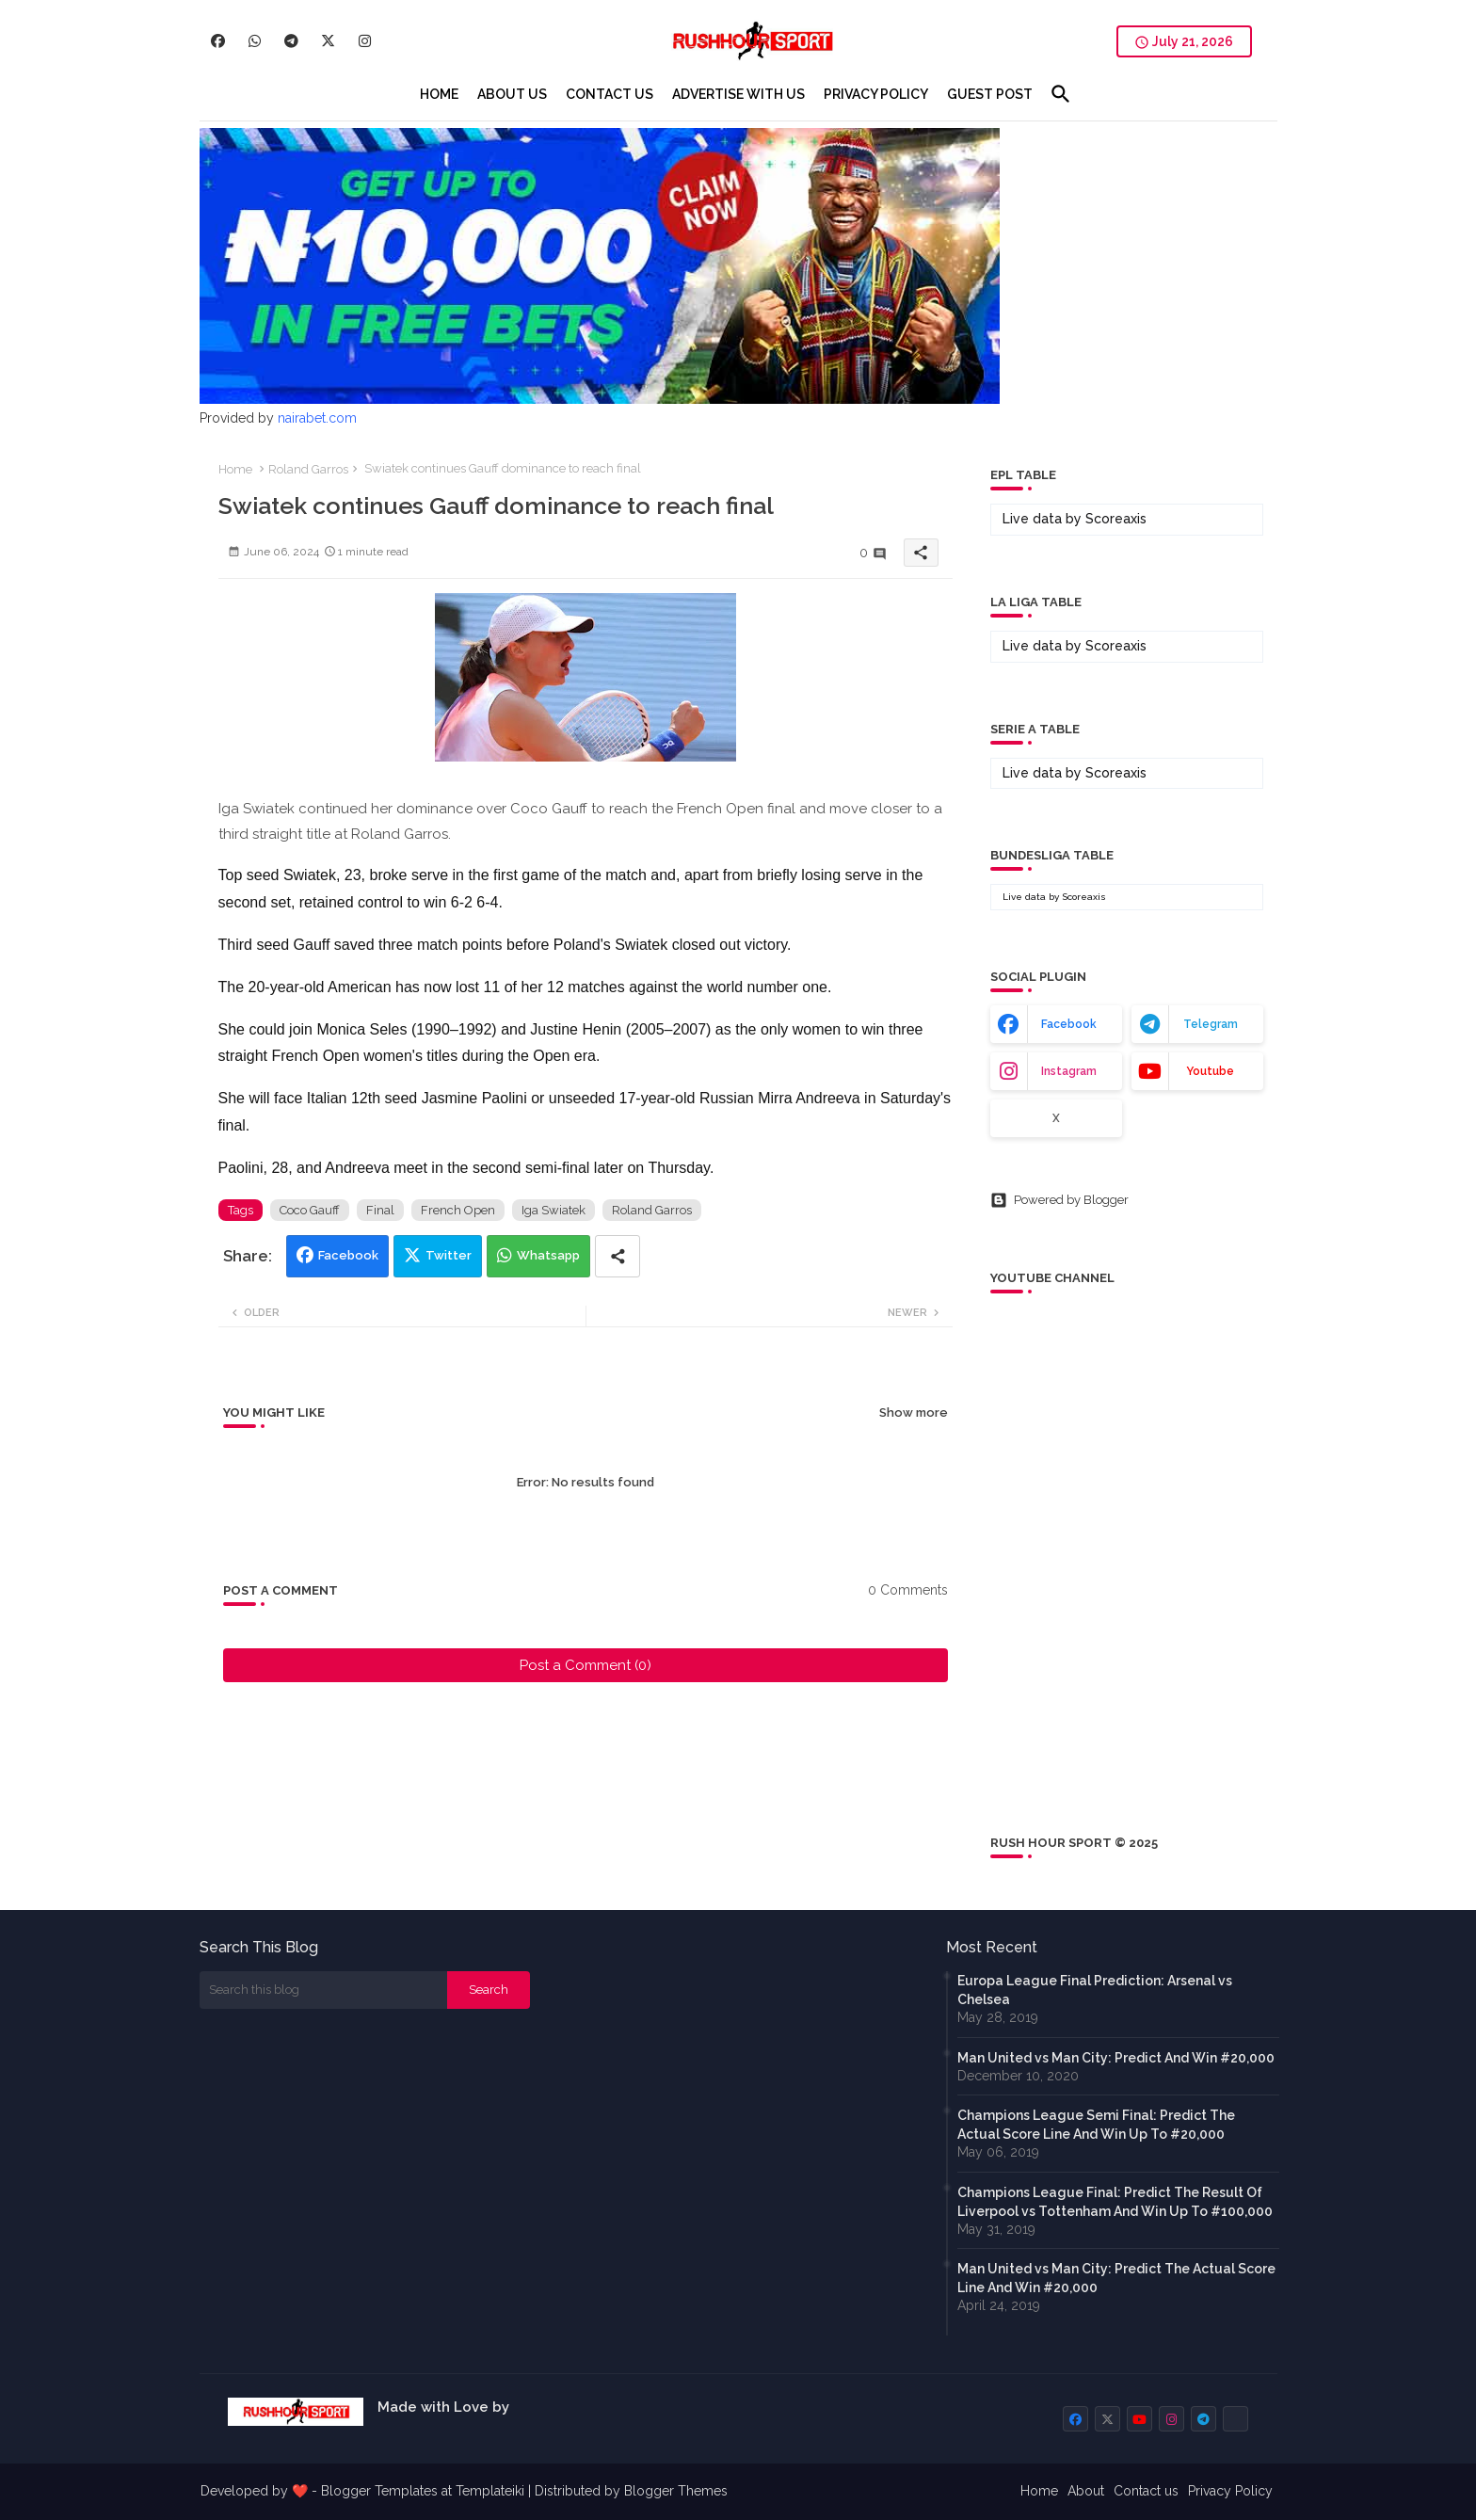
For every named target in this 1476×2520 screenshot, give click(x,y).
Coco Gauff (310, 1210)
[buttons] (218, 41)
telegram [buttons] (1210, 1024)
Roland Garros (308, 469)
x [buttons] (1056, 1118)
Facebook (348, 1255)
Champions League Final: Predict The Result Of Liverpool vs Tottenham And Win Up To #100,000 (1115, 2202)
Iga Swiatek (553, 1210)
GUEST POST (990, 94)
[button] (1061, 94)
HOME (439, 94)
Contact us (1146, 2490)
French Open (458, 1210)
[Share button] (617, 1256)
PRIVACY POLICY (876, 94)
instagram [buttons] (1069, 1071)
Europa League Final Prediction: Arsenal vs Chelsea (1094, 1990)
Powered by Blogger (1059, 1200)
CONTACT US (609, 94)
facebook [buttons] (1069, 1024)
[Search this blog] (324, 1990)
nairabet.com (317, 417)
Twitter (448, 1255)
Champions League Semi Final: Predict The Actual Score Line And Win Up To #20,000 (1096, 2125)
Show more (913, 1412)
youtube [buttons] (1210, 1071)
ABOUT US (512, 94)
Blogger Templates (379, 2490)
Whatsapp (548, 1255)
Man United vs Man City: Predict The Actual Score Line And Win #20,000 (1116, 2278)
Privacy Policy (1230, 2490)
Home (235, 469)
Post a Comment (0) (585, 1665)
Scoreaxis (1116, 518)
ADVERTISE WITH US (738, 94)
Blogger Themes (676, 2490)
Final (380, 1210)
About (1085, 2490)
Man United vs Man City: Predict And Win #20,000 (1116, 2057)
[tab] (439, 94)
